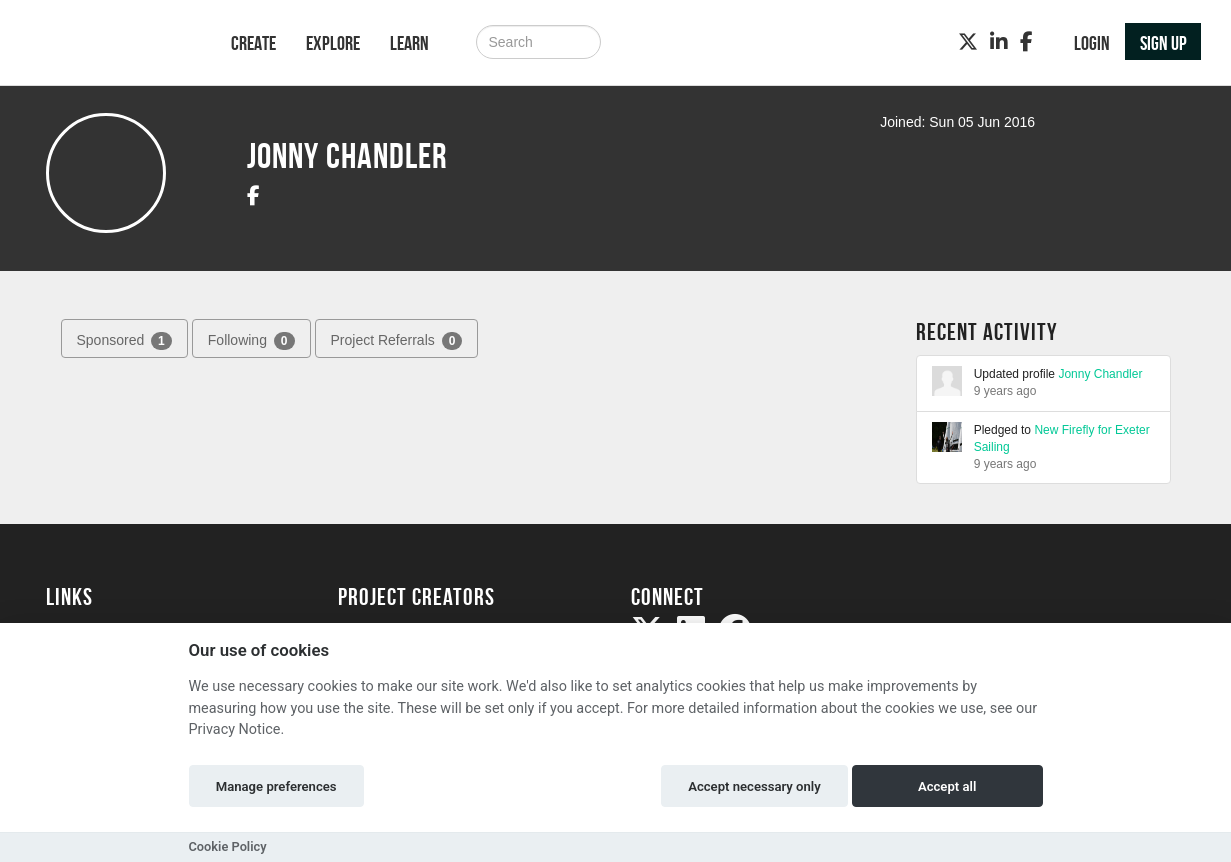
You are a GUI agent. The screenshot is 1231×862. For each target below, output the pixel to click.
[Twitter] (968, 42)
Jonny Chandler (1100, 374)
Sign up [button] (1163, 43)
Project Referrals (397, 341)
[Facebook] (1026, 42)
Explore (333, 43)
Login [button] (1092, 43)
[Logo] (112, 44)
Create (253, 43)
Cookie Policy (228, 846)
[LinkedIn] (999, 42)
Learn (409, 43)
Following (251, 341)
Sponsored (124, 341)
